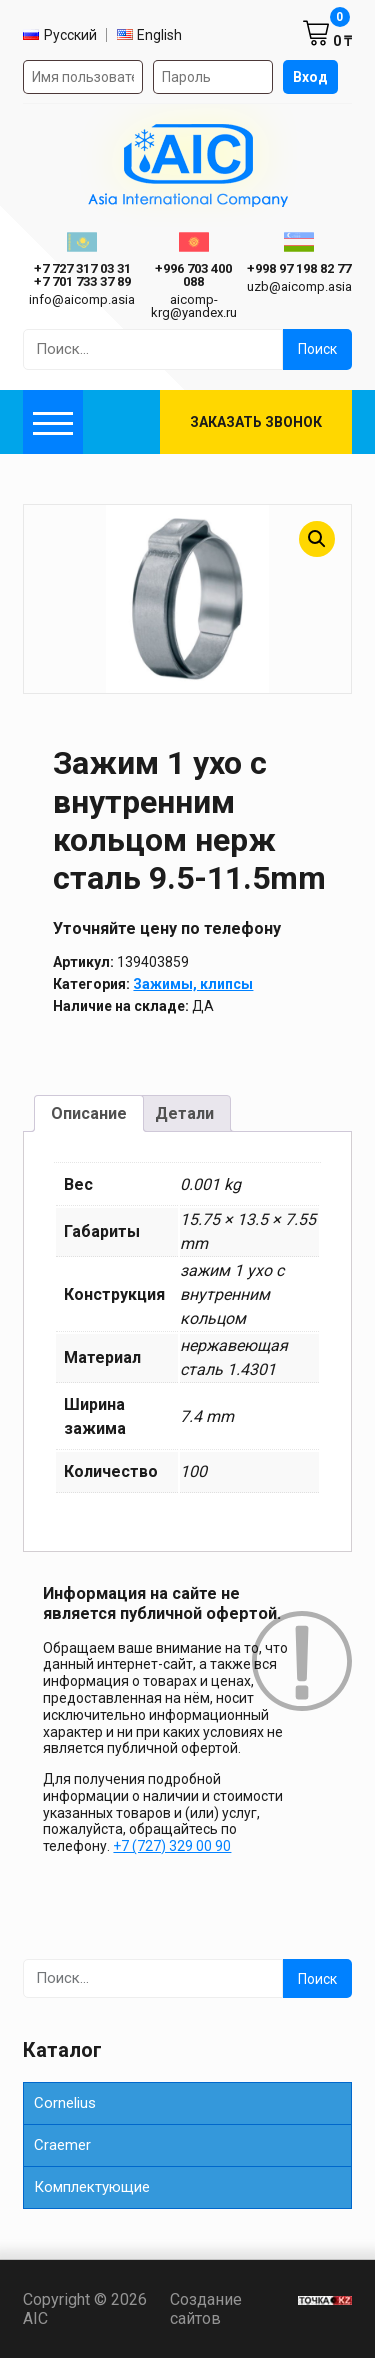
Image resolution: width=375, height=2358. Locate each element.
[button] (317, 539)
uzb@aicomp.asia (299, 286)
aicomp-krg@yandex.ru (194, 306)
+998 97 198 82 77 (299, 268)
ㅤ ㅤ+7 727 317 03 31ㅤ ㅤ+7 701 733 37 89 (82, 275)
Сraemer (62, 2145)
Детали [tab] (184, 1113)
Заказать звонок (256, 422)
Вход (310, 77)
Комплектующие (92, 2187)
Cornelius (65, 2103)
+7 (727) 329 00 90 (172, 1846)
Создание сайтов (228, 2309)
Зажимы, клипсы (193, 984)
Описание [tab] (89, 1113)
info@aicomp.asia (82, 299)
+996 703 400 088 (193, 275)
